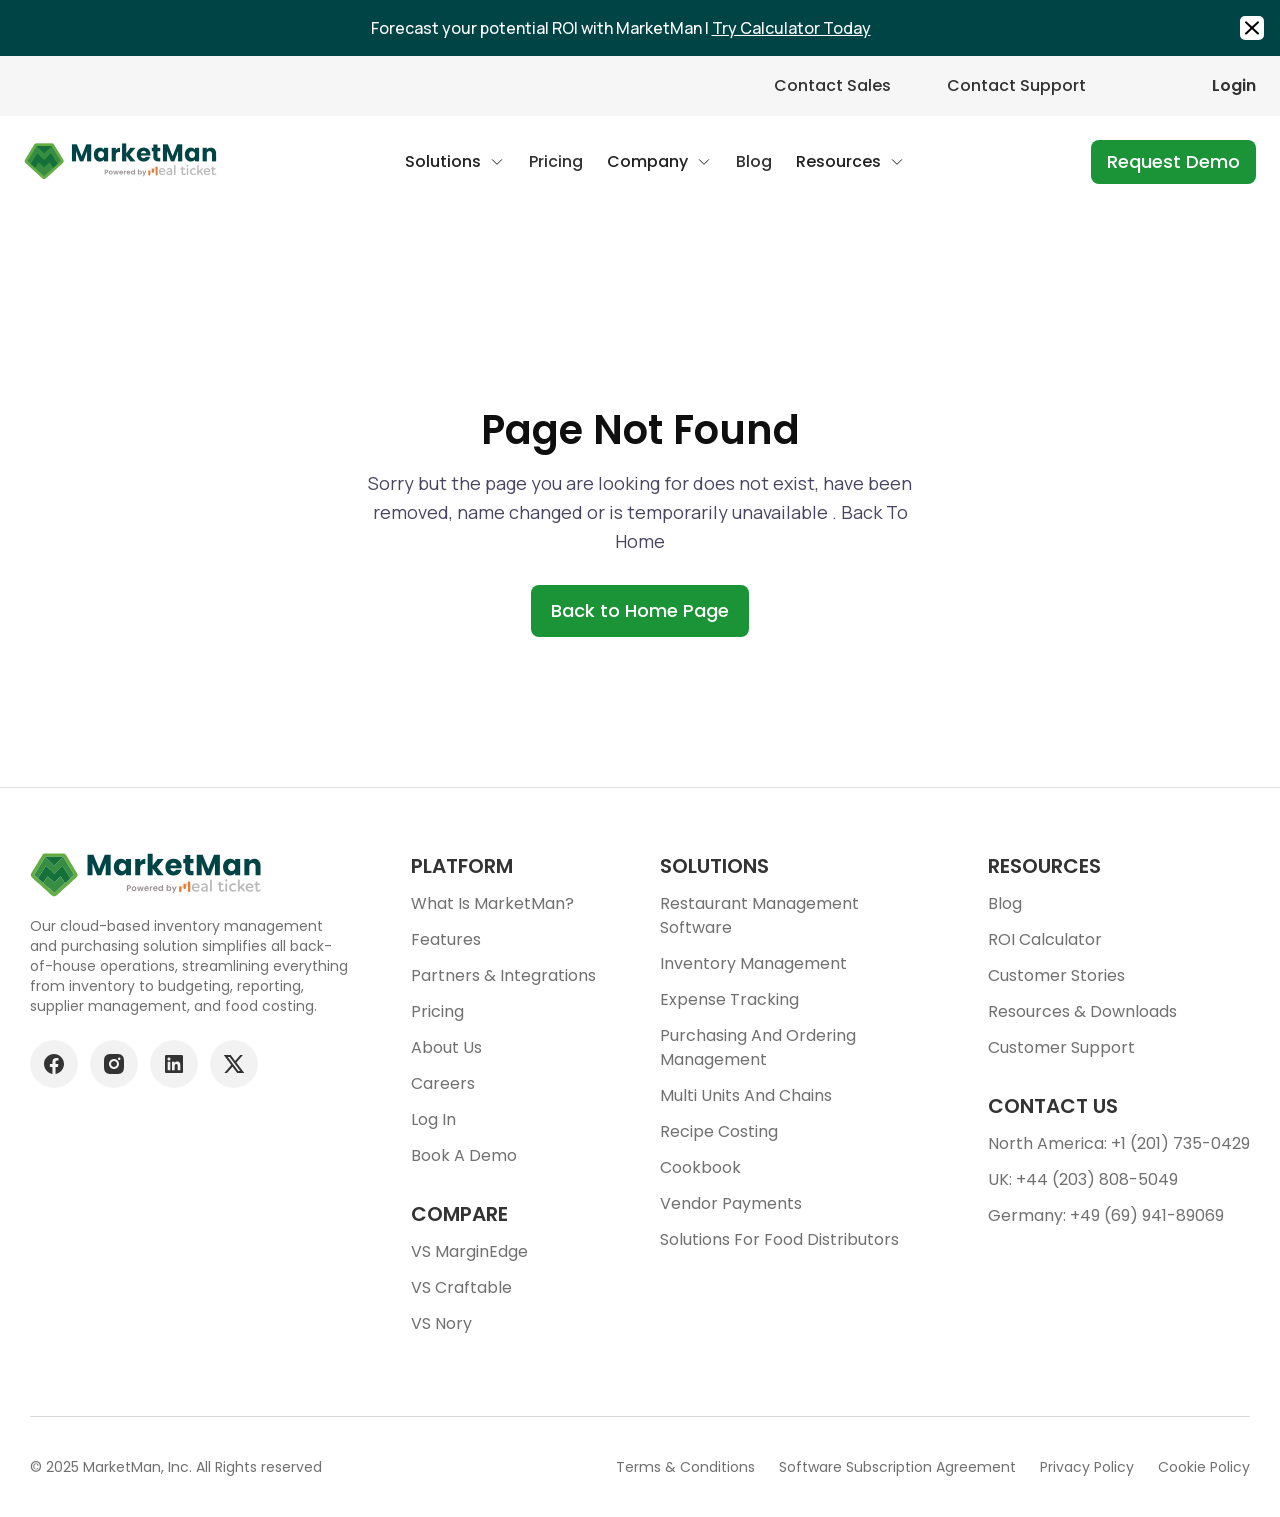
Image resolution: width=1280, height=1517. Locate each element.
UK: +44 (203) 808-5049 (1083, 1179)
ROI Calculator (1045, 939)
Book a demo (464, 1155)
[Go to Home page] (121, 162)
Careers (443, 1083)
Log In (433, 1119)
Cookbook (700, 1167)
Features (446, 939)
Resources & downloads (1082, 1011)
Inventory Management (753, 963)
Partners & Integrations (503, 975)
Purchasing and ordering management (758, 1047)
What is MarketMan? (492, 903)
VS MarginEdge (469, 1251)
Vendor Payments (731, 1203)
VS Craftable (461, 1287)
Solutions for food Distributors (779, 1239)
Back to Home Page (640, 610)
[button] (455, 162)
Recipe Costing (719, 1131)
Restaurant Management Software (759, 915)
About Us (446, 1047)
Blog (1005, 903)
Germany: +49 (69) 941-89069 (1106, 1215)
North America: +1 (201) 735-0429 (1119, 1143)
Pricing (437, 1011)
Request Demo (1173, 161)
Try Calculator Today (791, 28)
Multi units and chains (746, 1095)
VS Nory (441, 1323)
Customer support (1061, 1047)
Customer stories (1056, 975)
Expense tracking (729, 999)
